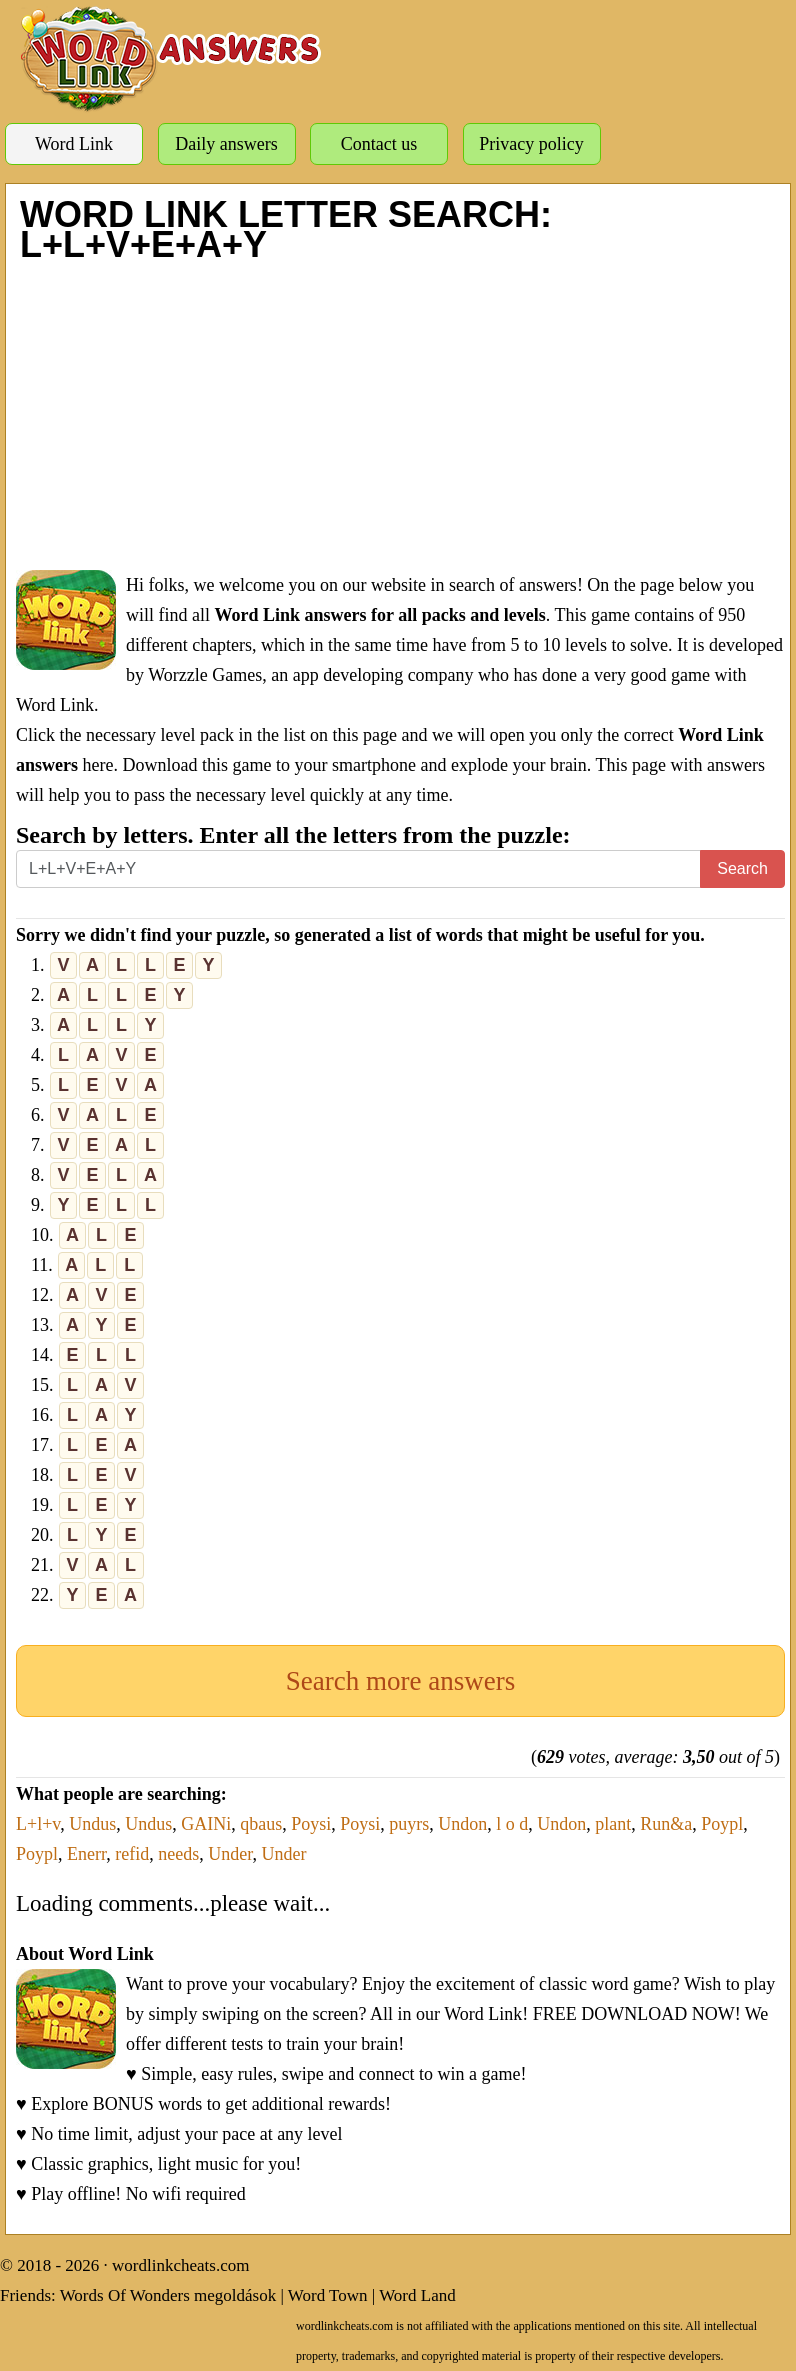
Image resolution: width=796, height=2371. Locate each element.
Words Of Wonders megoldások (168, 2295)
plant (613, 1824)
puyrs (409, 1824)
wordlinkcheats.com (180, 2265)
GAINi (206, 1824)
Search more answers (400, 1681)
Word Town (328, 2295)
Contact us (379, 144)
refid (132, 1854)
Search (742, 868)
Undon (462, 1824)
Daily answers (226, 144)
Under (230, 1854)
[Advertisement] (400, 415)
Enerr (86, 1854)
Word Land (417, 2295)
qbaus (261, 1824)
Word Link (74, 144)
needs (178, 1854)
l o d (512, 1824)
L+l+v (38, 1824)
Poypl (722, 1824)
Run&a (666, 1824)
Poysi (311, 1824)
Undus (92, 1824)
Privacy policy (531, 144)
